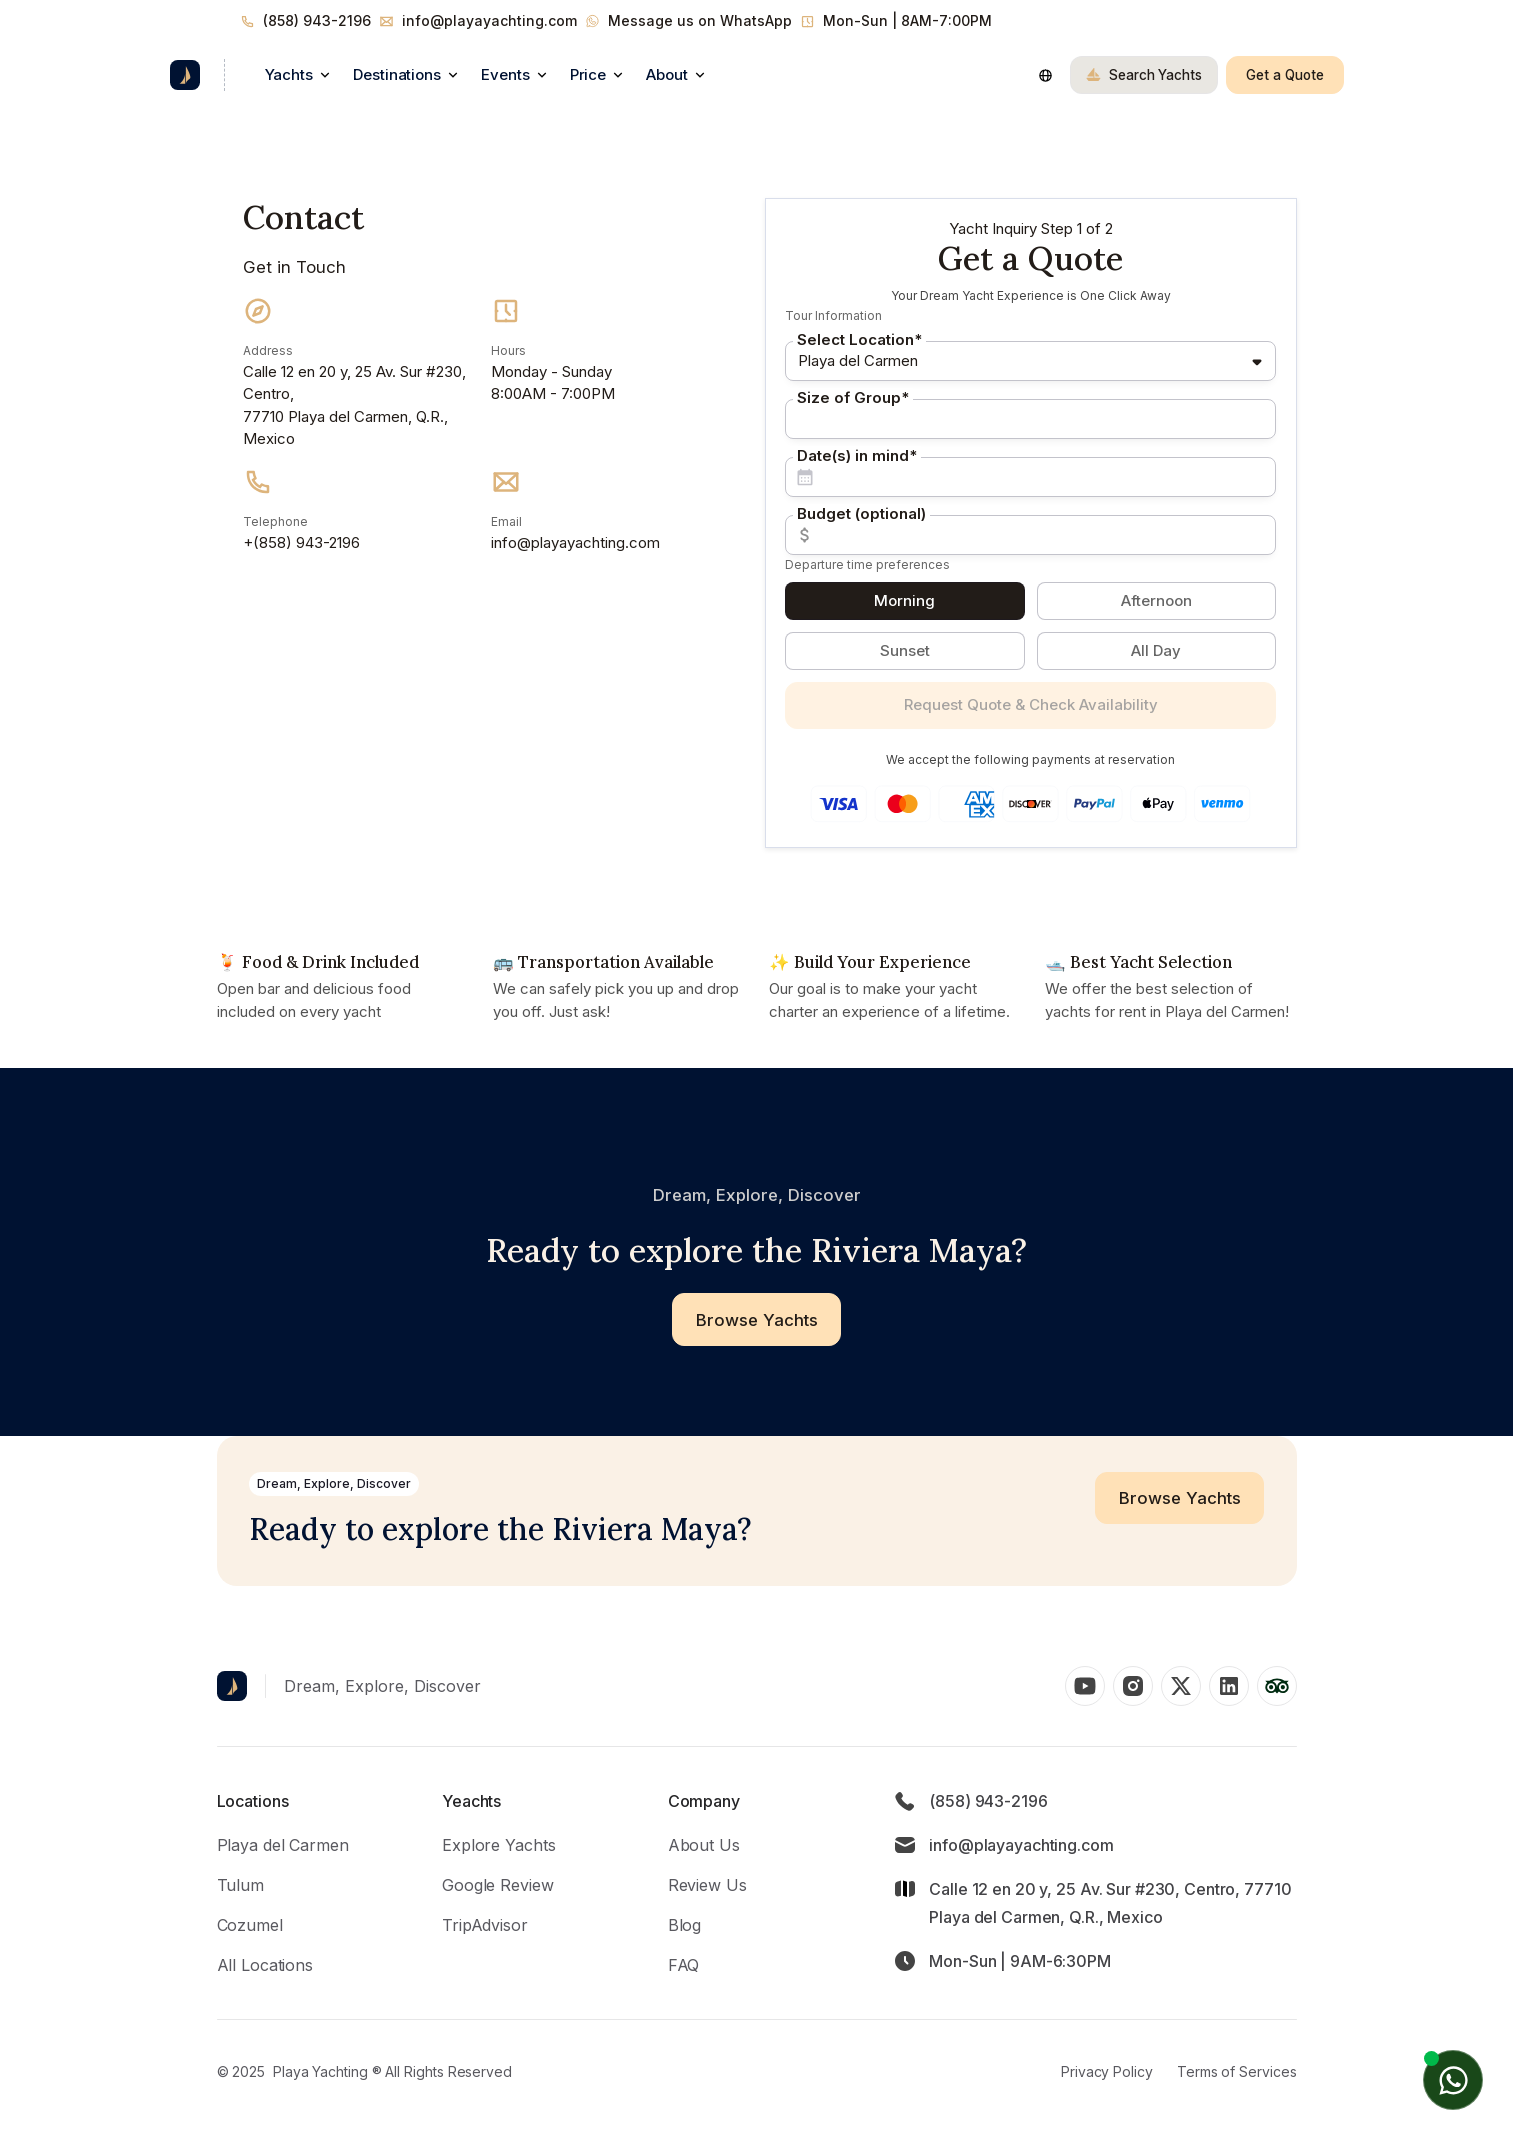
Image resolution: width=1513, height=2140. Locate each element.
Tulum (240, 1885)
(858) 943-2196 (317, 20)
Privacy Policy (1107, 2071)
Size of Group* (853, 397)
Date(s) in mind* (857, 455)
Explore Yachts (498, 1845)
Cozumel (250, 1925)
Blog (685, 1925)
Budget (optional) (861, 513)
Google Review (497, 1885)
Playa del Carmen (283, 1845)
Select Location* (859, 339)
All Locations (265, 1965)
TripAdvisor (485, 1925)
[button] (297, 75)
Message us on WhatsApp (700, 20)
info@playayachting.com (489, 20)
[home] (185, 75)
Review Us (707, 1885)
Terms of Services (1237, 2071)
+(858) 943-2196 (301, 542)
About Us (704, 1845)
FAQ (684, 1965)
